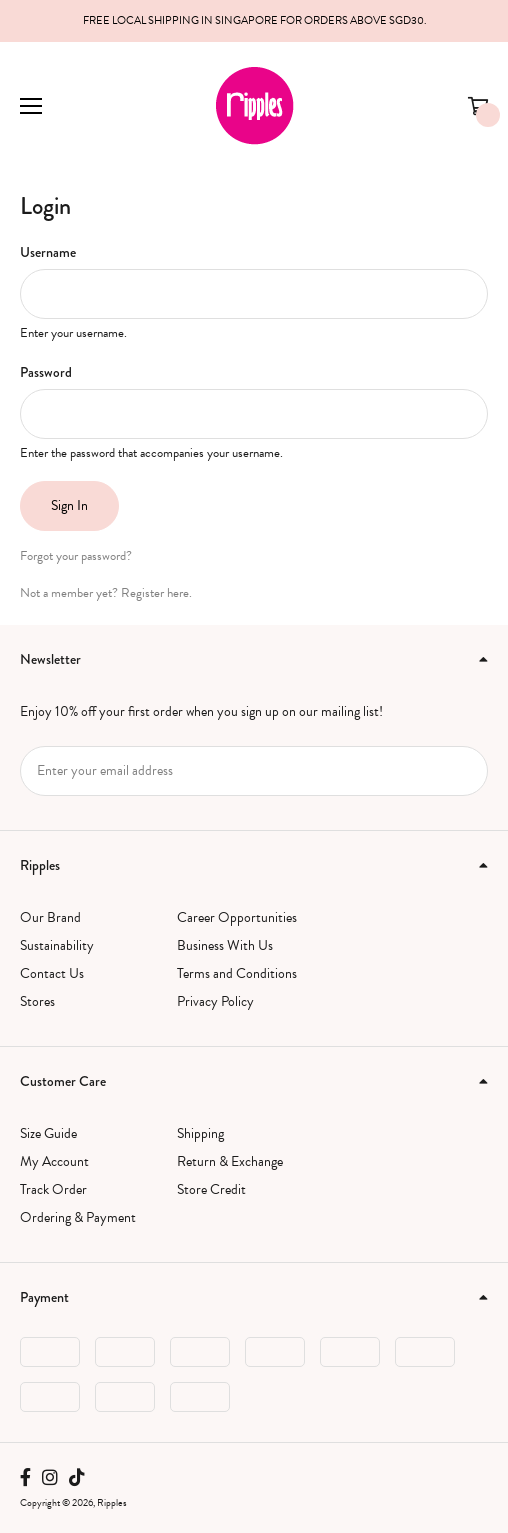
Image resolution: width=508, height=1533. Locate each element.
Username (48, 252)
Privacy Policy (215, 1001)
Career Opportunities (237, 917)
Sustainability (57, 945)
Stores (37, 1001)
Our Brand (50, 917)
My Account (54, 1161)
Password (46, 372)
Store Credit (211, 1189)
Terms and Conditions (237, 973)
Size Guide (48, 1133)
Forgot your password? (76, 556)
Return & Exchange (230, 1161)
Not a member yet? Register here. (106, 593)
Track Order (53, 1189)
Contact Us (52, 973)
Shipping (200, 1133)
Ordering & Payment (78, 1217)
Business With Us (225, 945)
